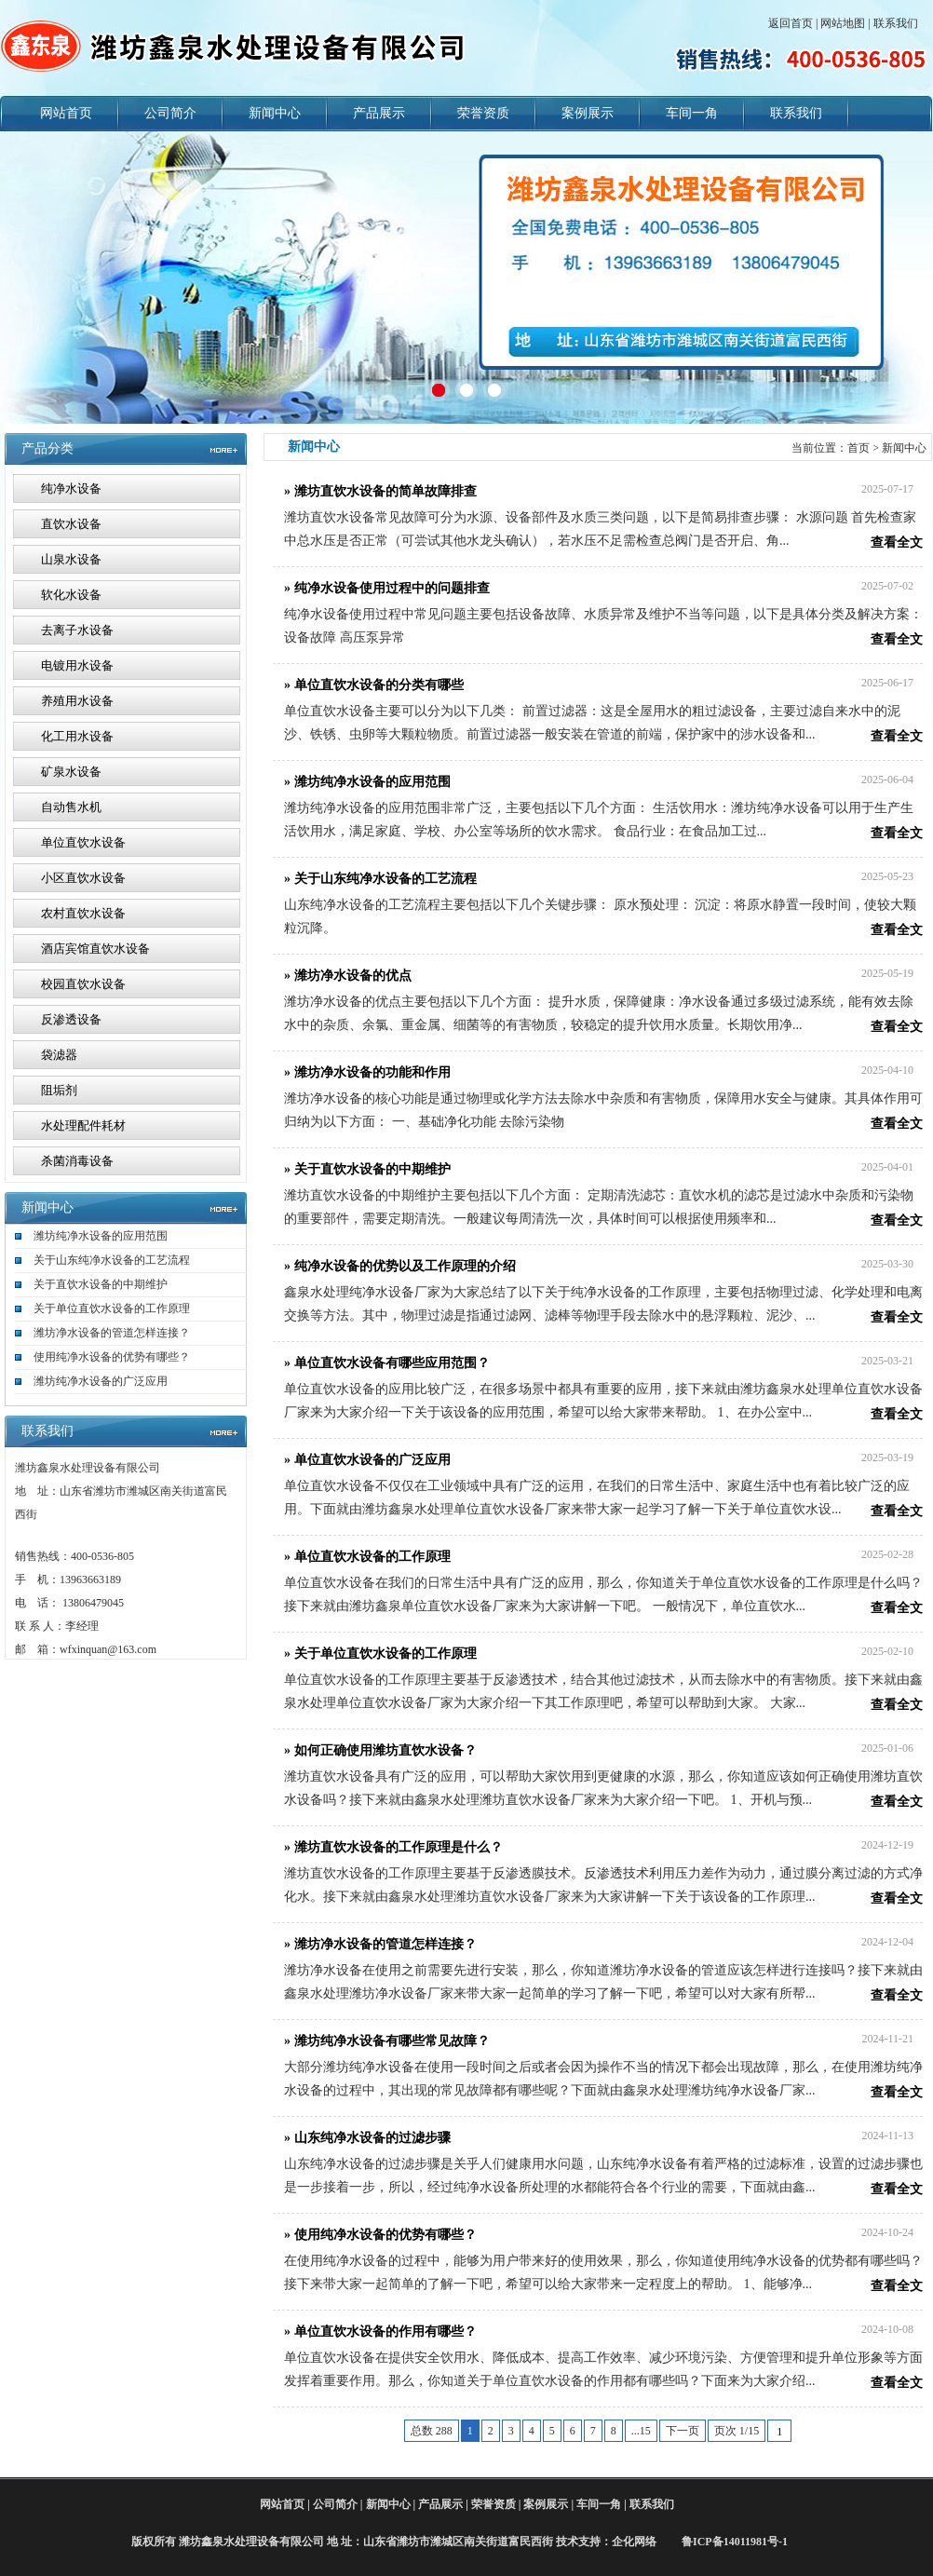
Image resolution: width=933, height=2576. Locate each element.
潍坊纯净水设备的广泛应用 (101, 1381)
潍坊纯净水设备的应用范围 (101, 1235)
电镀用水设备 (77, 665)
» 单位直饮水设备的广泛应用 (367, 1460)
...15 (641, 2430)
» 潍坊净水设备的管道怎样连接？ (380, 1944)
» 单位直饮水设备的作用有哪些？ (380, 2332)
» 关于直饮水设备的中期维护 (367, 1169)
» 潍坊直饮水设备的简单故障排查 (380, 491)
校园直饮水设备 (83, 984)
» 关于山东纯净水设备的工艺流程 (380, 879)
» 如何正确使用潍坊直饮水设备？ (380, 1750)
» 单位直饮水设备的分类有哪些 (374, 685)
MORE (219, 449)
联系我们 (895, 23)
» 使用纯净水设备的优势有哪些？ (380, 2235)
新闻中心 (275, 113)
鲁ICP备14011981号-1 (733, 2541)
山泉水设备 (71, 559)
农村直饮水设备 (83, 913)
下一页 (682, 2430)
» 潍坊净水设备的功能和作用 (367, 1072)
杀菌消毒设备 (77, 1161)
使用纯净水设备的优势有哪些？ (112, 1356)
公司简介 (170, 113)
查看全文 (897, 542)
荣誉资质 (483, 113)
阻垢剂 (59, 1090)
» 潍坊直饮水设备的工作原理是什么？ (393, 1847)
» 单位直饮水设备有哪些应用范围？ (387, 1363)
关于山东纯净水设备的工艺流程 (112, 1260)
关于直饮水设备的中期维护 (101, 1284)
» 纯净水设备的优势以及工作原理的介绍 (400, 1266)
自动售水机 (71, 807)
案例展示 (587, 113)
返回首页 (790, 23)
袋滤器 (59, 1055)
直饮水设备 (71, 524)
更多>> (219, 1208)
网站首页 (66, 113)
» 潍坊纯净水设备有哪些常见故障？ (387, 2041)
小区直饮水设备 (83, 878)
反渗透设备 (71, 1019)
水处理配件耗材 (83, 1125)
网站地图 (842, 23)
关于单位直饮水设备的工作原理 (112, 1308)
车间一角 (692, 113)
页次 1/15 (736, 2430)
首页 (858, 447)
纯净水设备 (71, 488)
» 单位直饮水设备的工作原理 (367, 1557)
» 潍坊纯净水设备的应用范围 (367, 782)
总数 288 (432, 2430)
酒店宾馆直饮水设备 (95, 949)
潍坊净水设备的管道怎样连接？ (112, 1332)
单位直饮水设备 (83, 842)
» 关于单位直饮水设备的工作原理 (380, 1654)
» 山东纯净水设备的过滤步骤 (367, 2138)
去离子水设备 (77, 630)
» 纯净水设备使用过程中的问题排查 (387, 588)
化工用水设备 (77, 736)
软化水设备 (71, 595)
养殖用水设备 (77, 701)
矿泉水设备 (71, 772)
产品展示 (379, 113)
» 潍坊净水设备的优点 (348, 976)
